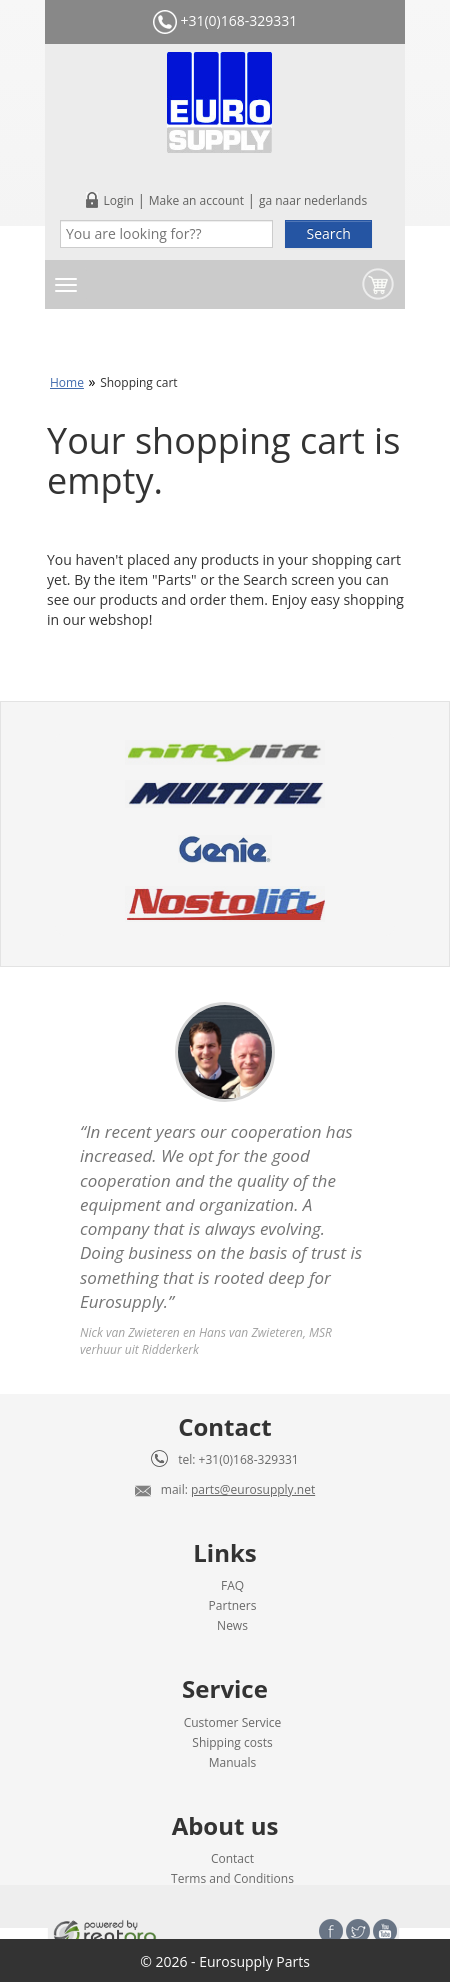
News (232, 1625)
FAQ (232, 1585)
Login (118, 200)
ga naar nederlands (313, 200)
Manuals (233, 1762)
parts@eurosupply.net (253, 1489)
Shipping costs (232, 1742)
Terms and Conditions (232, 1878)
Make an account (196, 200)
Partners (233, 1605)
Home (67, 382)
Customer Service (233, 1722)
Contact (232, 1858)
